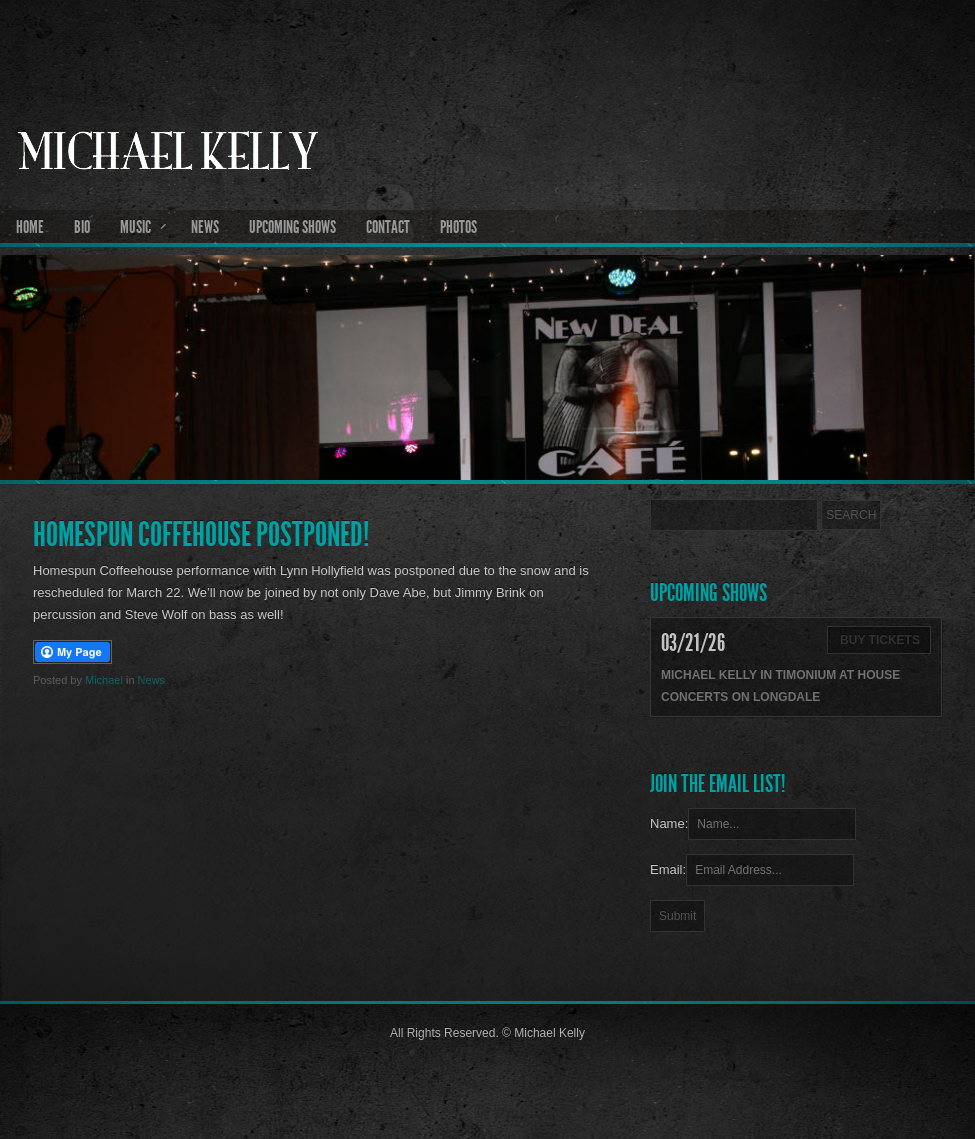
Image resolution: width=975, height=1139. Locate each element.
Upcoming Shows (292, 227)
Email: (668, 869)
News (205, 227)
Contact (388, 227)
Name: (669, 823)
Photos (458, 227)
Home (30, 227)
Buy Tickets (880, 640)
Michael (104, 680)
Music (135, 227)
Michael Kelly (487, 201)
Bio (82, 227)
